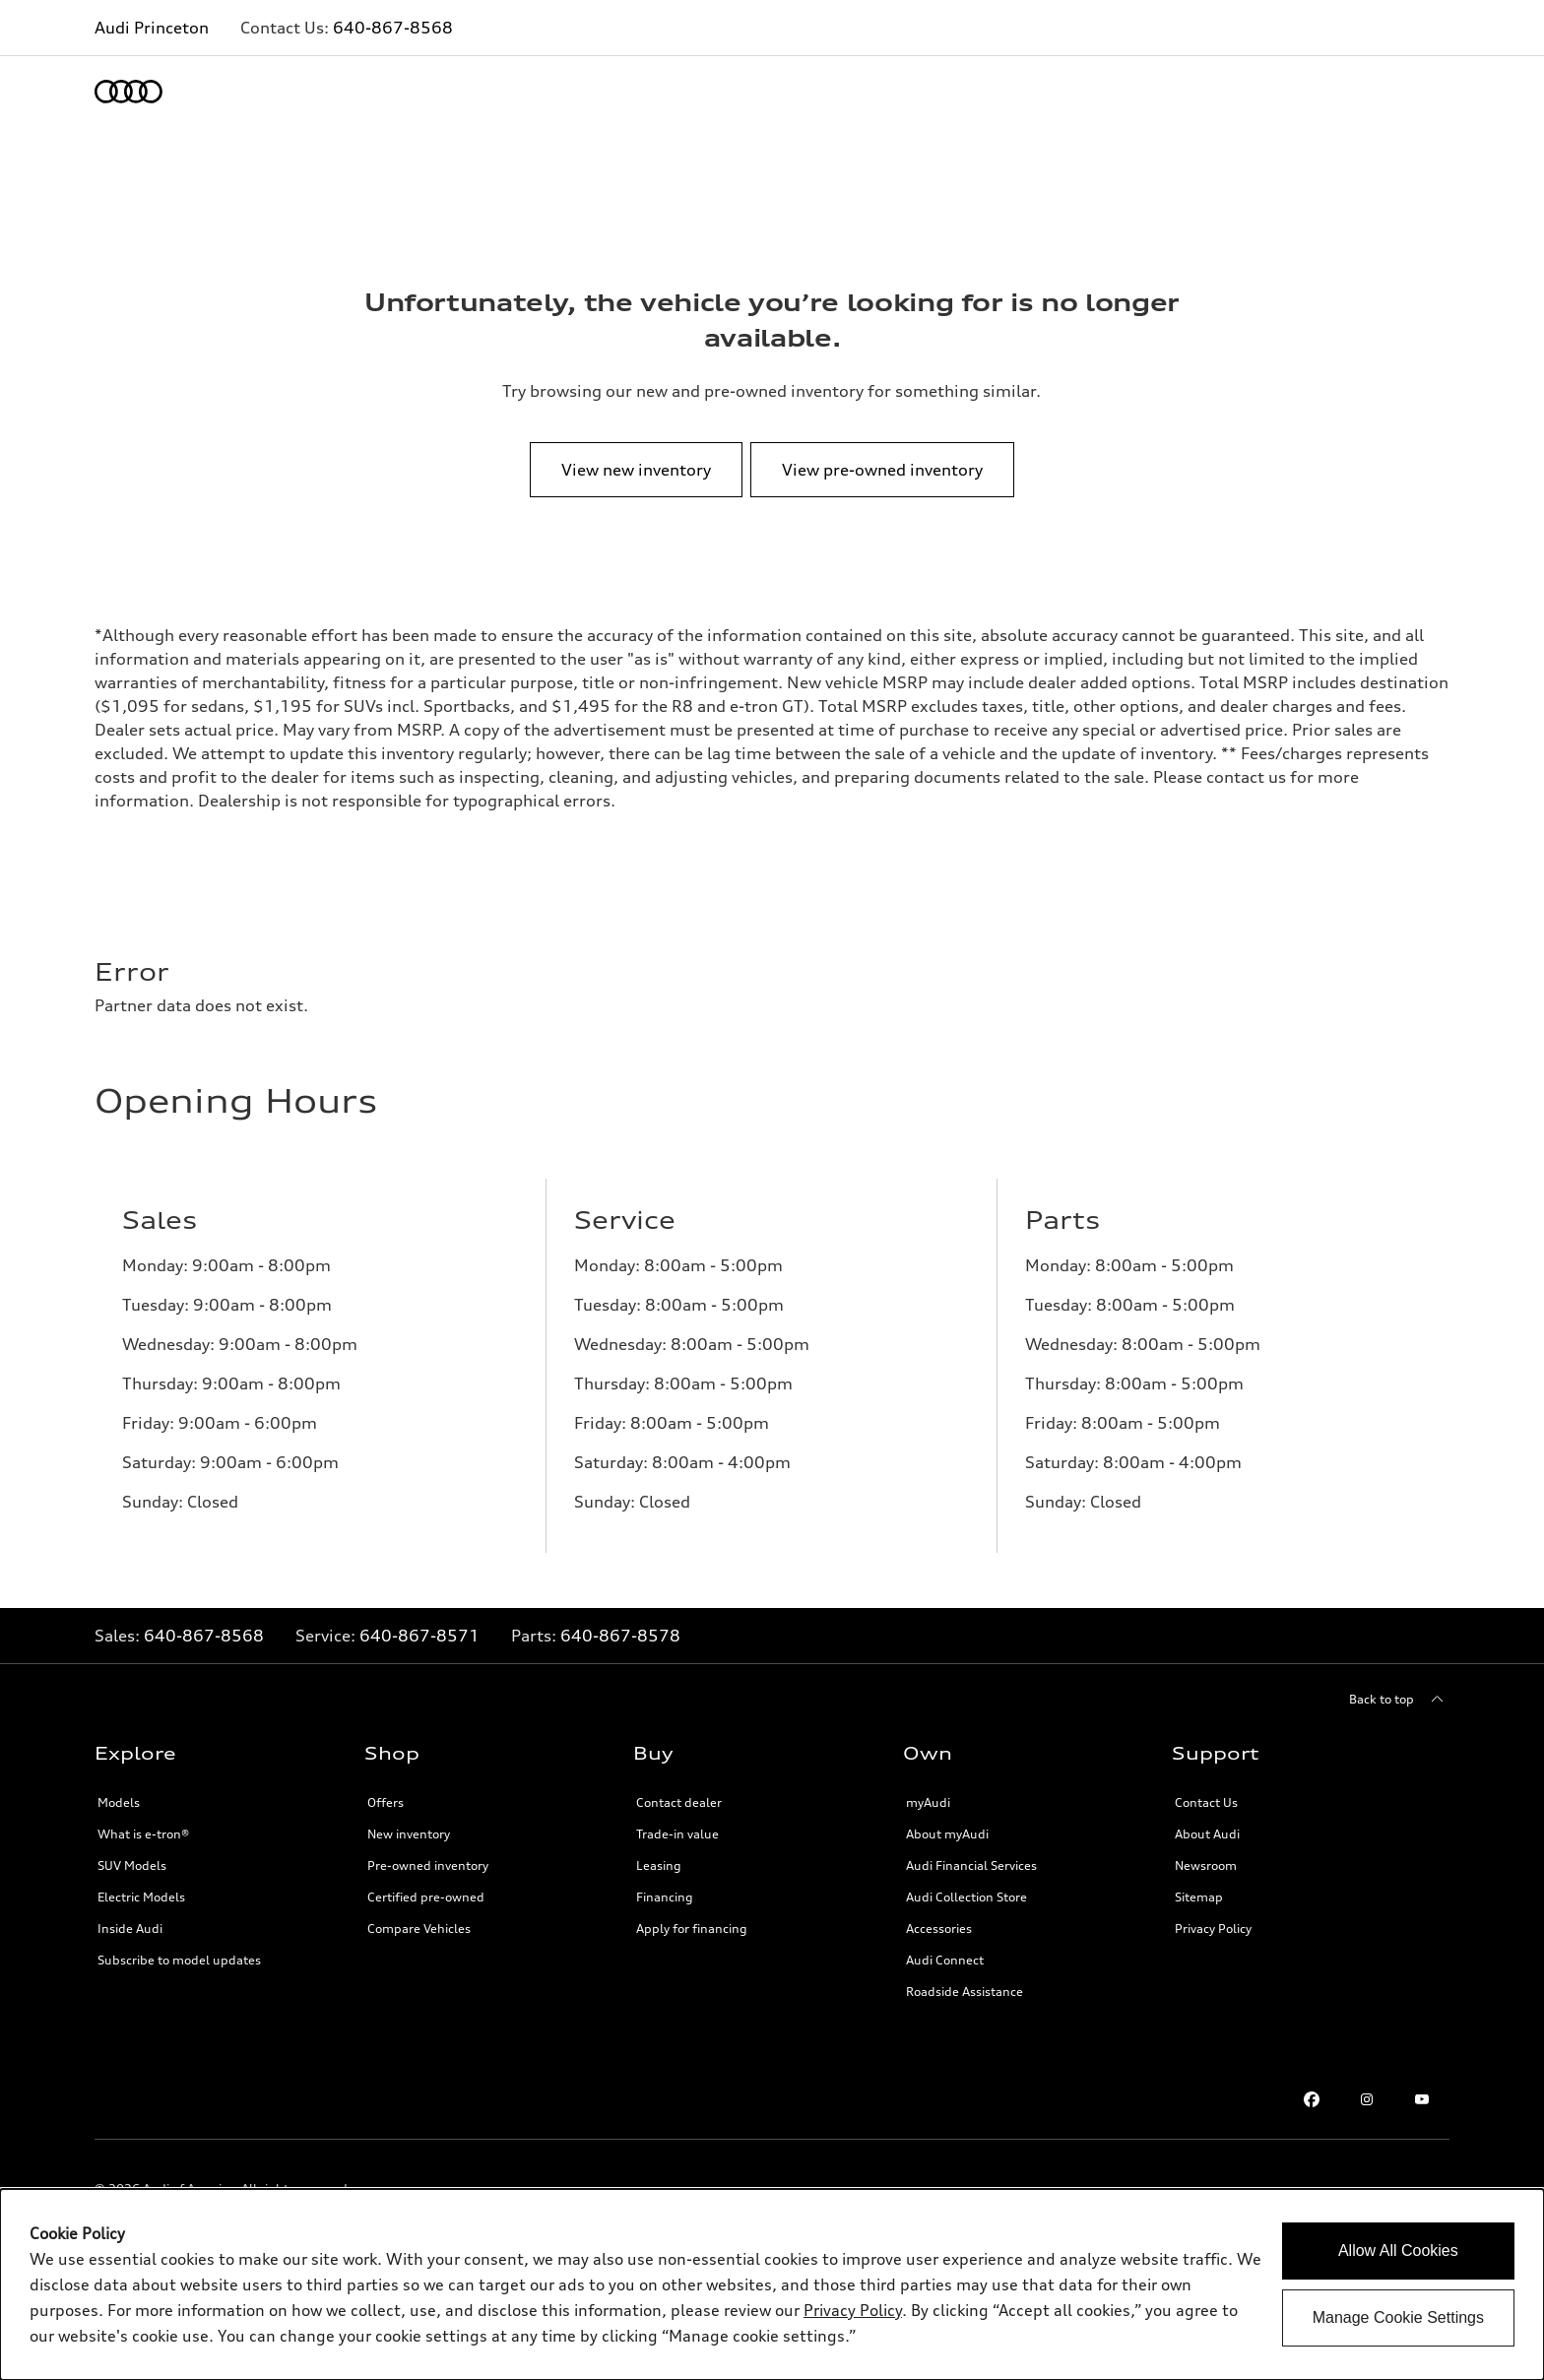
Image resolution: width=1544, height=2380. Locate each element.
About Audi (1207, 1834)
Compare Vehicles (419, 1928)
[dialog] (772, 2284)
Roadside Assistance (964, 1991)
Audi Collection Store (966, 1897)
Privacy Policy (1213, 1928)
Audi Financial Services (971, 1865)
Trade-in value (677, 1834)
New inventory (408, 1834)
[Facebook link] (1311, 2099)
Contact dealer (679, 1802)
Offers (385, 1802)
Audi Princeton (152, 27)
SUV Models (131, 1865)
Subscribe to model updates (179, 1960)
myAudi (928, 1802)
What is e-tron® (143, 1834)
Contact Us (1206, 1802)
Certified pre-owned (425, 1897)
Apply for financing (691, 1928)
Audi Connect (945, 1960)
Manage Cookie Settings (1398, 2317)
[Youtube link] (1421, 2099)
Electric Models (141, 1897)
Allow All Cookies (1398, 2250)
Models (118, 1802)
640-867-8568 (393, 27)
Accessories (939, 1928)
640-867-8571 (419, 1635)
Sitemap (1199, 1897)
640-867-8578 (620, 1635)
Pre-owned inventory (427, 1865)
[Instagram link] (1366, 2099)
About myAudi (947, 1834)
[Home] (128, 91)
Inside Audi (129, 1928)
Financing (664, 1897)
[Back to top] (1399, 1699)
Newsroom (1206, 1865)
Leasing (658, 1865)
